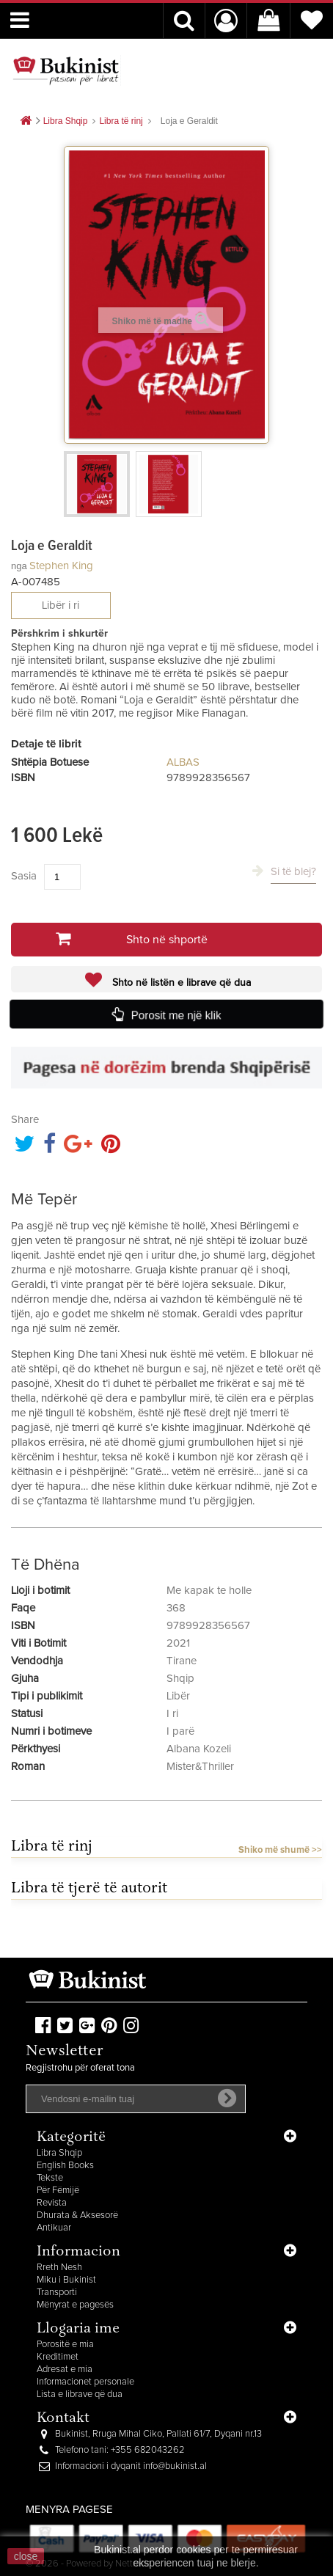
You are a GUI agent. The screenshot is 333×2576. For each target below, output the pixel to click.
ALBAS (183, 762)
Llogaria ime (78, 2329)
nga (19, 565)
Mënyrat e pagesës (75, 2305)
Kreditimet (57, 2357)
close (26, 2556)
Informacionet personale (85, 2382)
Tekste (50, 2178)
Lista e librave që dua (79, 2394)
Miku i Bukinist (66, 2280)
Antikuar (54, 2228)
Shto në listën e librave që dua (180, 983)
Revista (52, 2203)
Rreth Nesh (59, 2267)
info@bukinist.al (175, 2466)
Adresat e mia (64, 2369)
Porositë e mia (65, 2344)
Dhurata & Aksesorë (77, 2215)
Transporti (57, 2292)
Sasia (24, 876)
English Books (65, 2165)
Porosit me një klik (176, 1014)
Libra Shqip (59, 2153)
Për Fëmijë (58, 2190)
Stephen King (61, 565)
